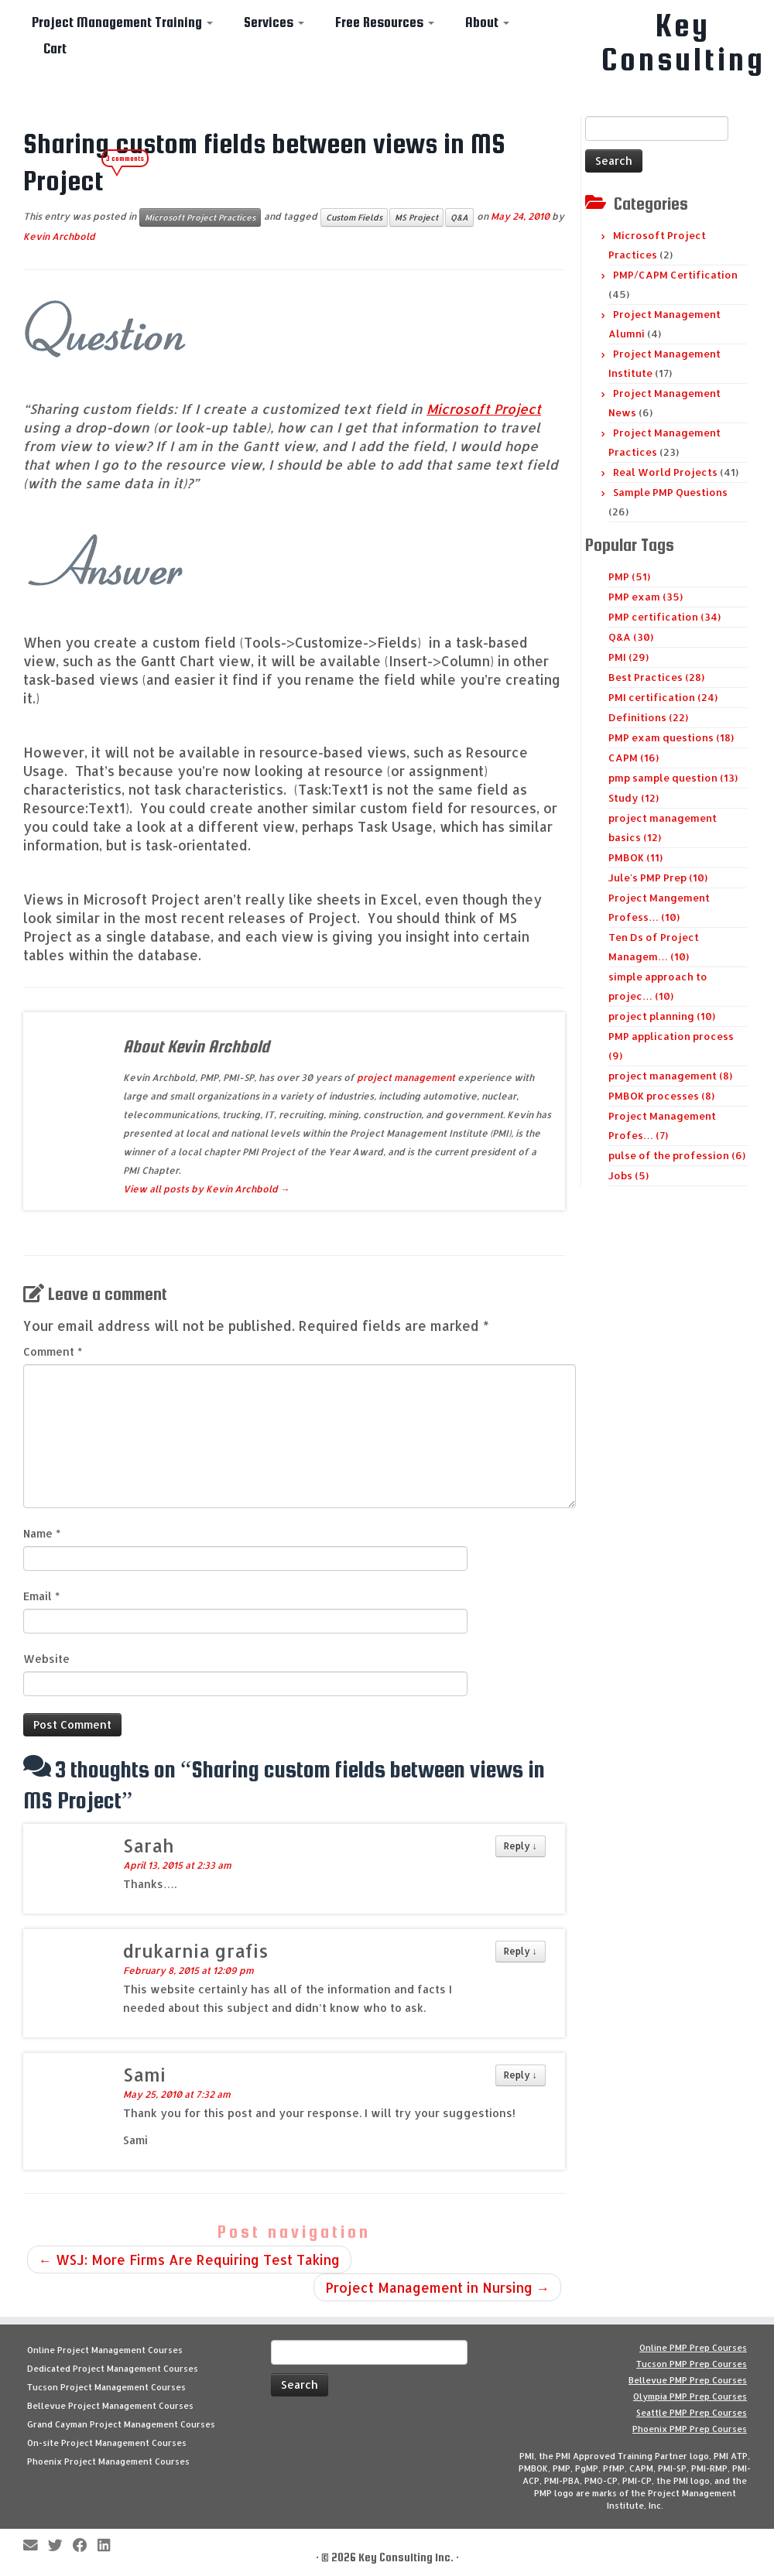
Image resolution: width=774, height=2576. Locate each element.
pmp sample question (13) (673, 777)
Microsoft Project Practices (200, 217)
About (487, 22)
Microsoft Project (483, 408)
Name (41, 1533)
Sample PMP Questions (670, 492)
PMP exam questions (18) (671, 737)
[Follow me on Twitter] (60, 2546)
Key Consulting (683, 43)
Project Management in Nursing (437, 2287)
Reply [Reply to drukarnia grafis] (520, 1951)
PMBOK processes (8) (661, 1096)
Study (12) (633, 798)
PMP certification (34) (664, 617)
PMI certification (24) (662, 697)
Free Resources (384, 22)
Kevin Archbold (59, 236)
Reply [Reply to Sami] (520, 2075)
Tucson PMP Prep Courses (691, 2364)
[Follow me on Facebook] (85, 2546)
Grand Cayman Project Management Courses (121, 2424)
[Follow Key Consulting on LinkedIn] (109, 2546)
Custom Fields (354, 217)
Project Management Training (122, 22)
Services (274, 22)
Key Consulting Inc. (406, 2557)
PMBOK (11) (635, 857)
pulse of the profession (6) (676, 1155)
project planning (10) (661, 1016)
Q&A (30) (630, 637)
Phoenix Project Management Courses (108, 2461)
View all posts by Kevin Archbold (206, 1189)
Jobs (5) (628, 1175)
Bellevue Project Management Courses (110, 2405)
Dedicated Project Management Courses (112, 2368)
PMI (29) (628, 657)
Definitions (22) (648, 717)
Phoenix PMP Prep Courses (689, 2429)
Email (41, 1596)
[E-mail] (35, 2546)
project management (406, 1077)
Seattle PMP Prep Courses (691, 2412)
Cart (55, 48)
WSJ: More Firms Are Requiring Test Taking (189, 2259)
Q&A (459, 217)
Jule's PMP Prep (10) (657, 877)
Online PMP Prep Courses (693, 2347)
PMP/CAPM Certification (675, 275)
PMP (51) (629, 576)
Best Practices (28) (656, 677)
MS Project (416, 217)
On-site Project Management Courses (107, 2442)
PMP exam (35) (645, 596)
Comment (52, 1351)
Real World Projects (665, 472)
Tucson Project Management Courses (106, 2387)
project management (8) (670, 1075)
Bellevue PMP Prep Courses (687, 2380)
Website (46, 1658)
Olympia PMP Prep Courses (690, 2396)
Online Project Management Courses (105, 2350)
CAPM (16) (633, 757)
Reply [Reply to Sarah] (520, 1846)
